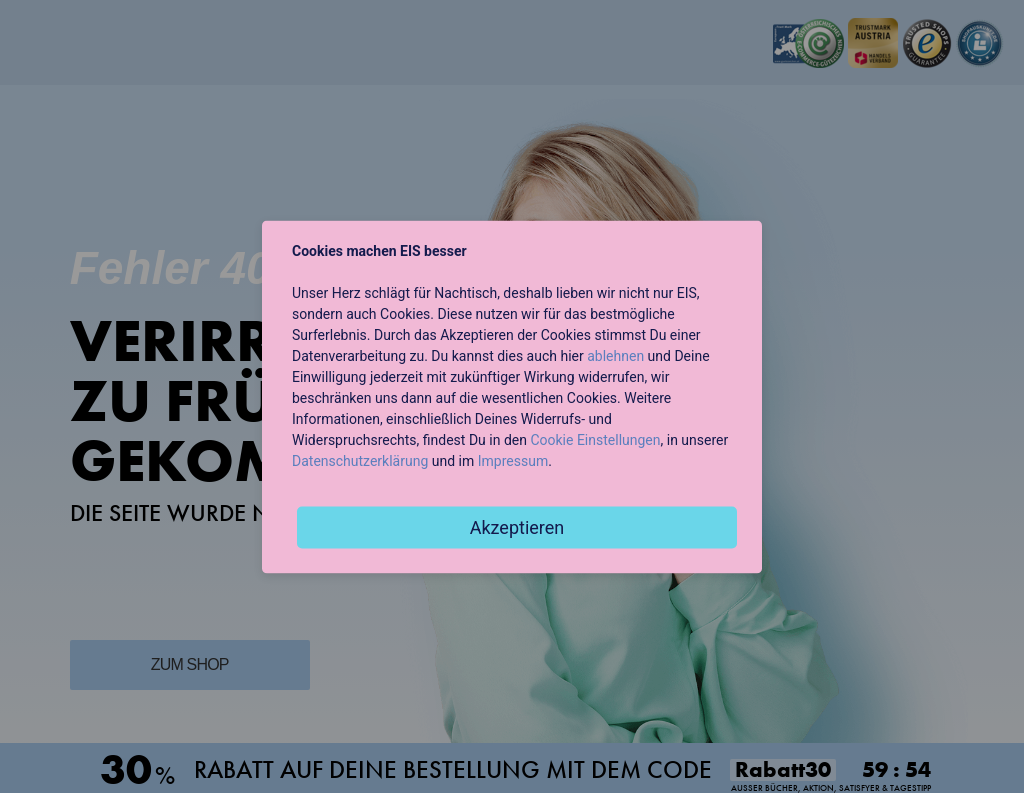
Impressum (513, 460)
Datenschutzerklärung (360, 460)
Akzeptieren (517, 526)
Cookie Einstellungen (595, 439)
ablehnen (615, 355)
